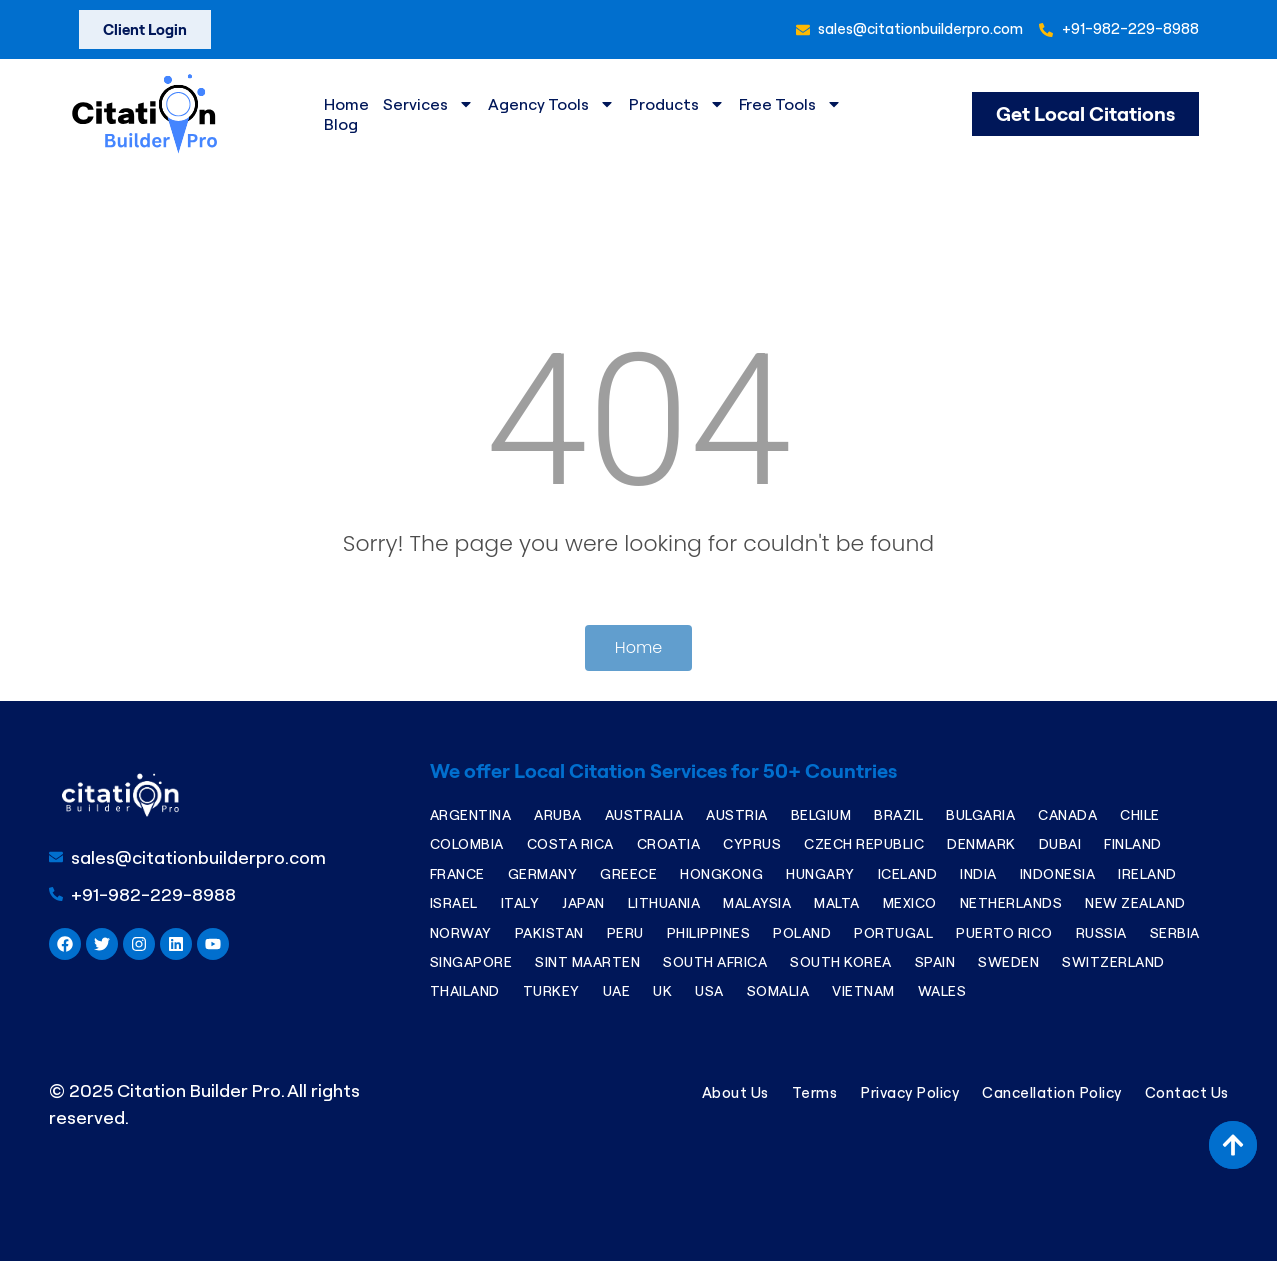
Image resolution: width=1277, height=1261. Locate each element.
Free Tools (790, 104)
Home (346, 104)
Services (428, 104)
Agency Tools (551, 104)
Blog (341, 124)
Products (677, 104)
